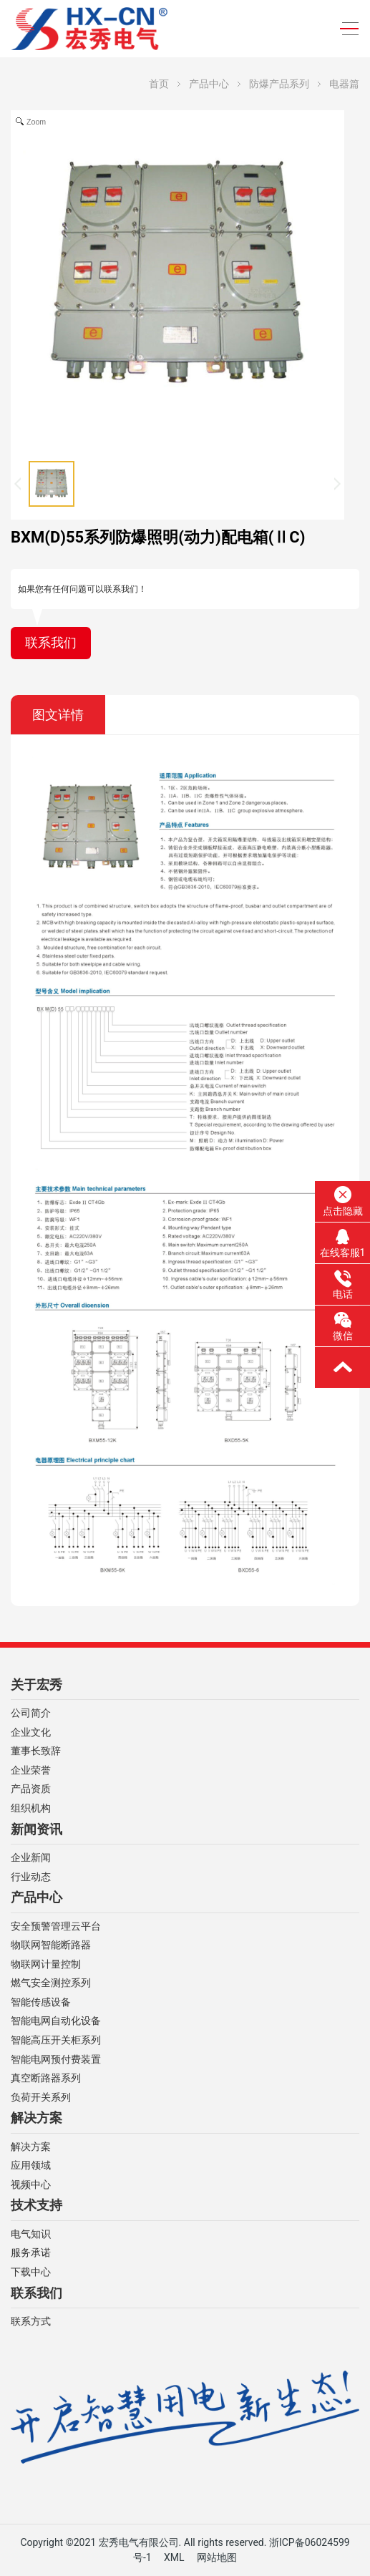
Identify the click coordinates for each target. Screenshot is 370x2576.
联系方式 (31, 2321)
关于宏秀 (36, 1685)
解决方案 (36, 2118)
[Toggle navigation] (345, 29)
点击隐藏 (343, 1201)
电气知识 (31, 2234)
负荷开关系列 (41, 2097)
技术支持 (36, 2205)
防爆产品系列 (279, 83)
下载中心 (31, 2272)
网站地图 (217, 2557)
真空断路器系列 (46, 2078)
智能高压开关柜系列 (56, 2040)
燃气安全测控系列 (51, 1983)
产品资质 (31, 1789)
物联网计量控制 (46, 1964)
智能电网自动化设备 (56, 2021)
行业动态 (31, 1877)
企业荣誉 (31, 1770)
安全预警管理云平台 (56, 1926)
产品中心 (209, 83)
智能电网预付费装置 (56, 2059)
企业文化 (31, 1732)
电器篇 (344, 83)
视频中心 (31, 2184)
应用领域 (31, 2165)
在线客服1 (343, 1243)
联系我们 (51, 643)
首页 (159, 83)
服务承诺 (31, 2252)
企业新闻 (31, 1857)
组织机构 (31, 1808)
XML (174, 2557)
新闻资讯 (36, 1829)
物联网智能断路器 (51, 1945)
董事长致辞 (36, 1751)
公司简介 (31, 1713)
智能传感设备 (41, 2002)
